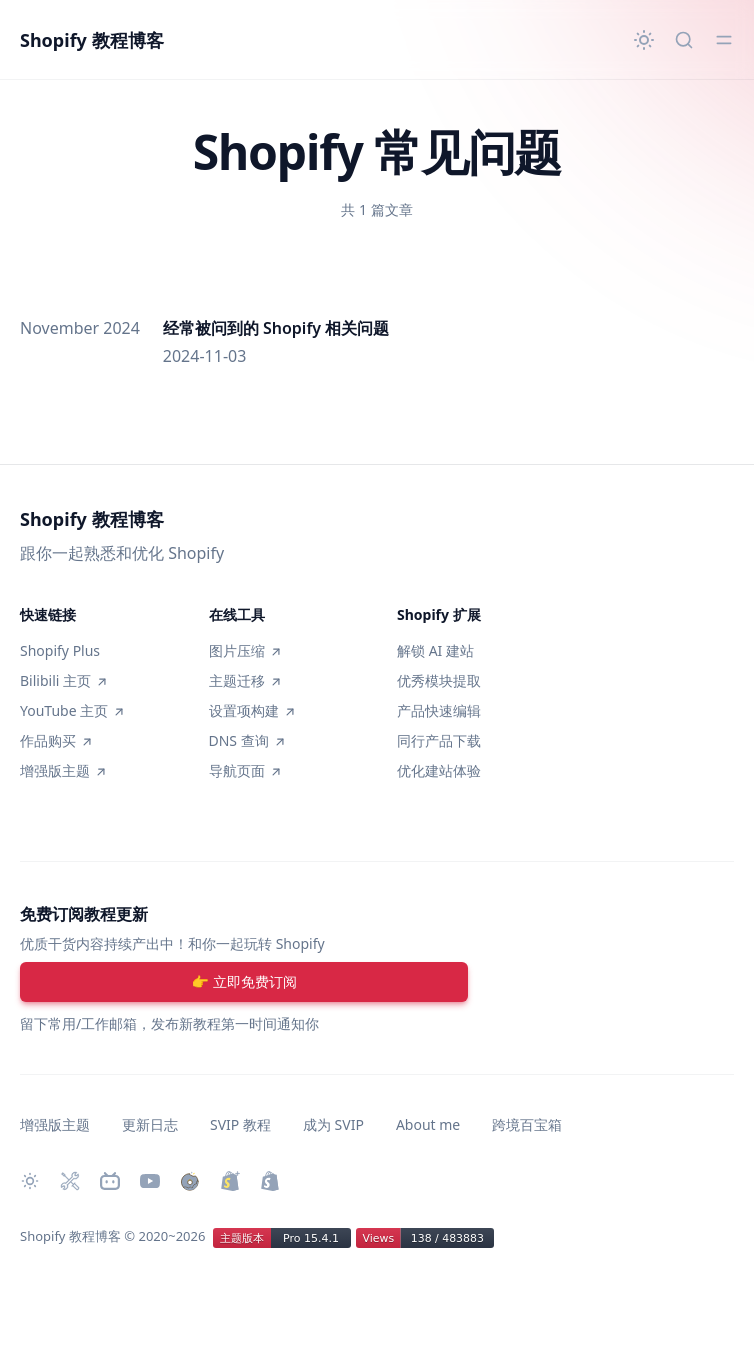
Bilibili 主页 (63, 680)
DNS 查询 (247, 740)
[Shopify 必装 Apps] (70, 1181)
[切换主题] (644, 40)
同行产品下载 (439, 740)
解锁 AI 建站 (435, 650)
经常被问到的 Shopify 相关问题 (276, 328)
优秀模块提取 (439, 680)
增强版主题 (63, 770)
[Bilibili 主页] (110, 1181)
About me (428, 1124)
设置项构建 (252, 710)
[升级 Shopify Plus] (230, 1181)
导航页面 (245, 770)
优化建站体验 (439, 770)
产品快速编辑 (439, 710)
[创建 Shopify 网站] (270, 1181)
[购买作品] (190, 1181)
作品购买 (56, 740)
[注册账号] (244, 982)
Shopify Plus (60, 650)
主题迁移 (245, 680)
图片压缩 (245, 650)
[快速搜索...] (684, 40)
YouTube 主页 (72, 710)
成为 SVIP (333, 1124)
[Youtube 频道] (150, 1181)
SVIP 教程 (240, 1124)
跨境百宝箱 (527, 1124)
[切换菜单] (724, 40)
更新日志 (150, 1124)
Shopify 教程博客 (92, 40)
